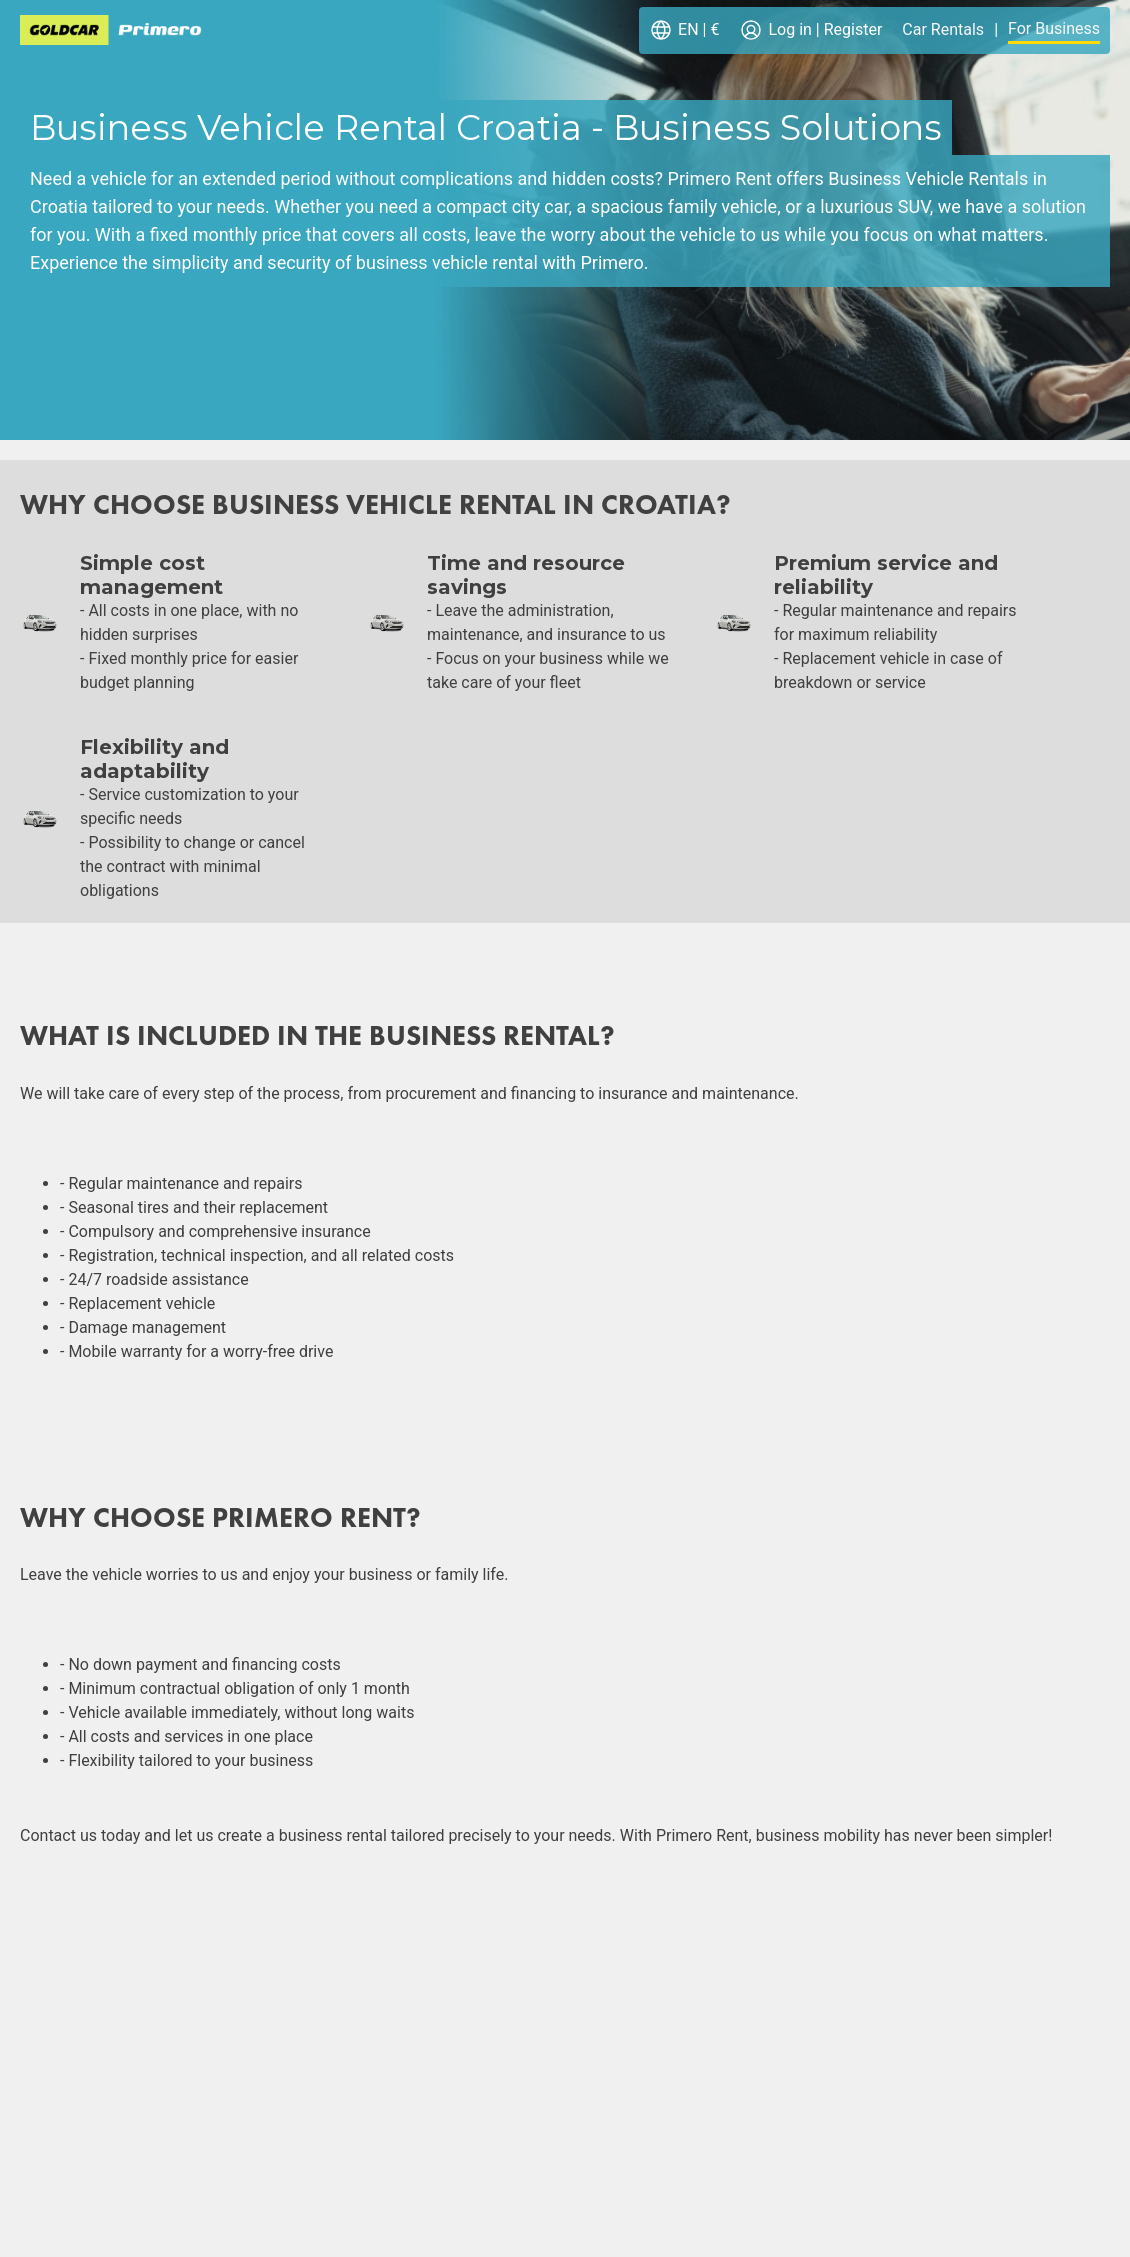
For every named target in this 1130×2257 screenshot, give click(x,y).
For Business (1054, 28)
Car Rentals (943, 29)
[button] (684, 30)
